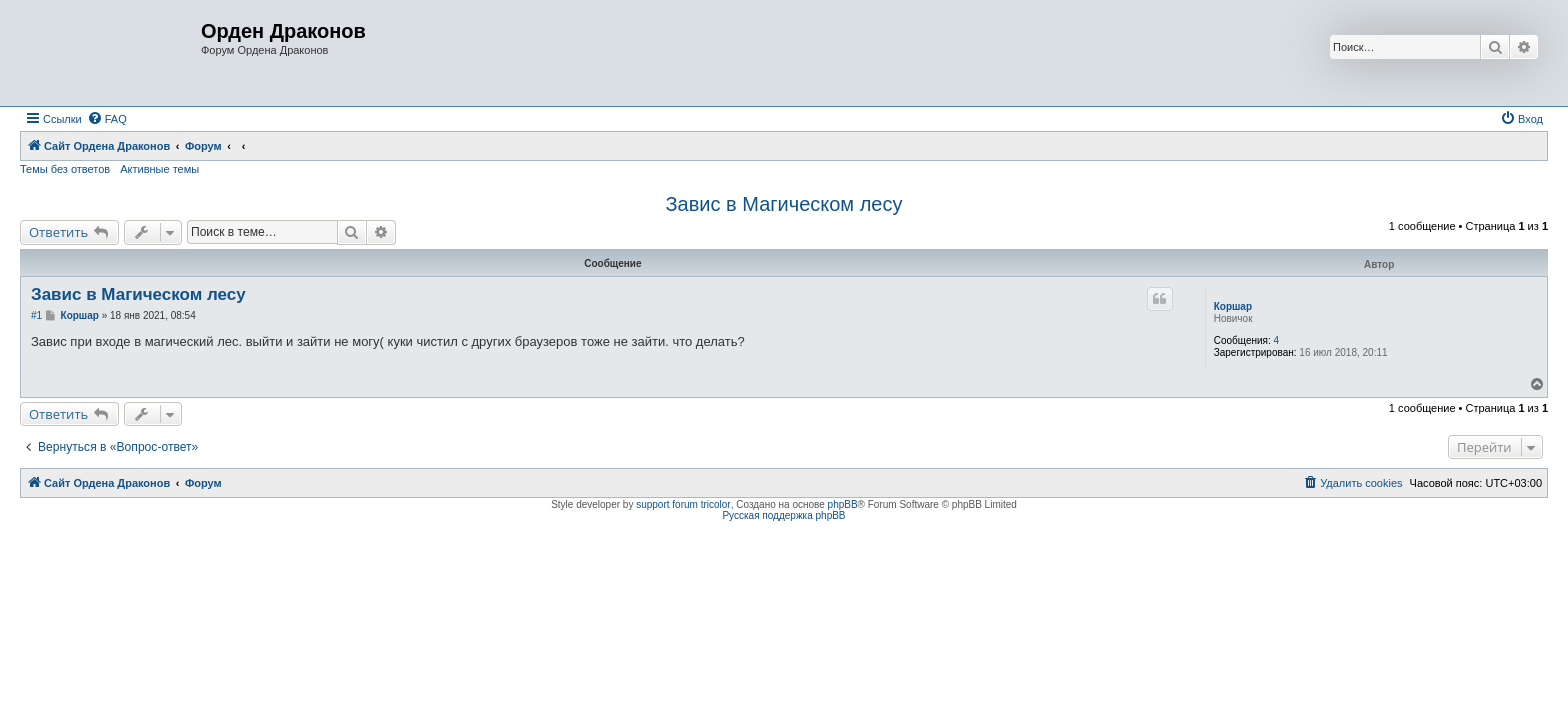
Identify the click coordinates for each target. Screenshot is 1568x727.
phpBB (843, 504)
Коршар (1233, 306)
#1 (36, 315)
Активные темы (159, 169)
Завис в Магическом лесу (784, 204)
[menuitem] (107, 119)
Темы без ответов (65, 169)
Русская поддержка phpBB (783, 515)
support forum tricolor (683, 504)
